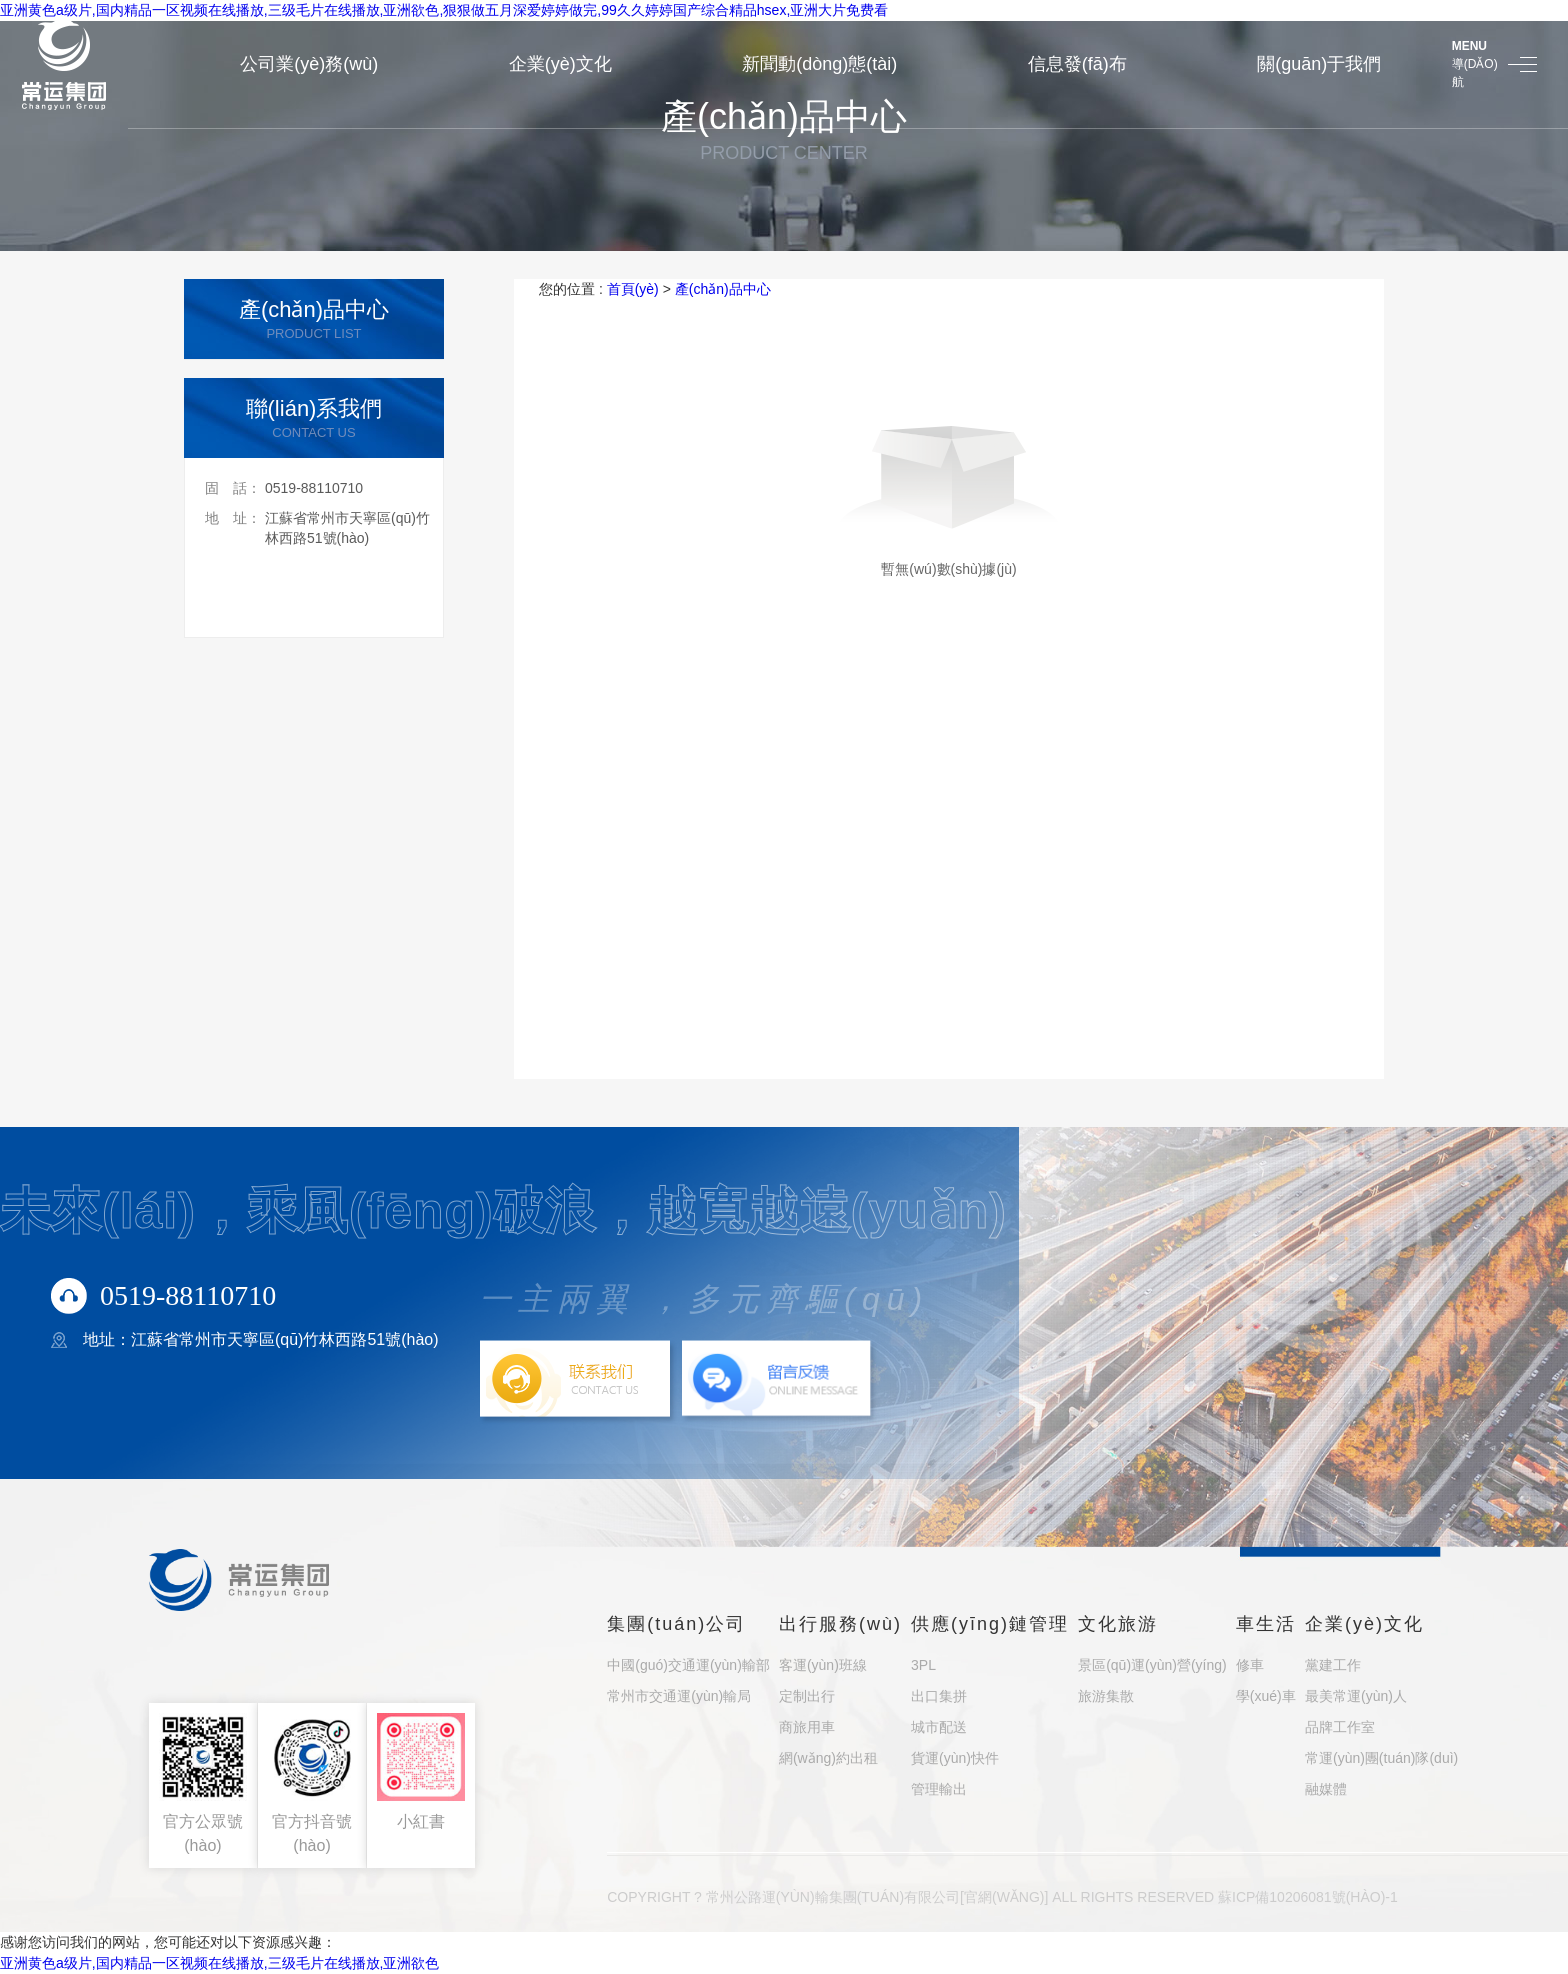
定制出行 (807, 1696)
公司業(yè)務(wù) (309, 64)
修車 (1250, 1665)
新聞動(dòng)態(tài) (819, 64)
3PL (923, 1665)
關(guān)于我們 (1319, 64)
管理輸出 (939, 1789)
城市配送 (939, 1727)
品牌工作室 (1340, 1727)
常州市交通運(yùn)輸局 (679, 1696)
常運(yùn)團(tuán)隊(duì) (1381, 1758)
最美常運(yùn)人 (1356, 1696)
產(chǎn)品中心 (723, 289)
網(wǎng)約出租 (828, 1758)
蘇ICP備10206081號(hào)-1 (1308, 1897)
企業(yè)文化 (560, 64)
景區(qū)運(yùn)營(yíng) (1152, 1665)
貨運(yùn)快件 (955, 1758)
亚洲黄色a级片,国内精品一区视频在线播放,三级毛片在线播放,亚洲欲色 (219, 1963)
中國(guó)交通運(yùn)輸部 (688, 1665)
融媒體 (1326, 1789)
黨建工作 (1333, 1665)
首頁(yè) (633, 289)
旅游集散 (1106, 1696)
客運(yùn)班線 (823, 1665)
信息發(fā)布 (1077, 64)
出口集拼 (939, 1696)
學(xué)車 (1266, 1696)
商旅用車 (807, 1727)
